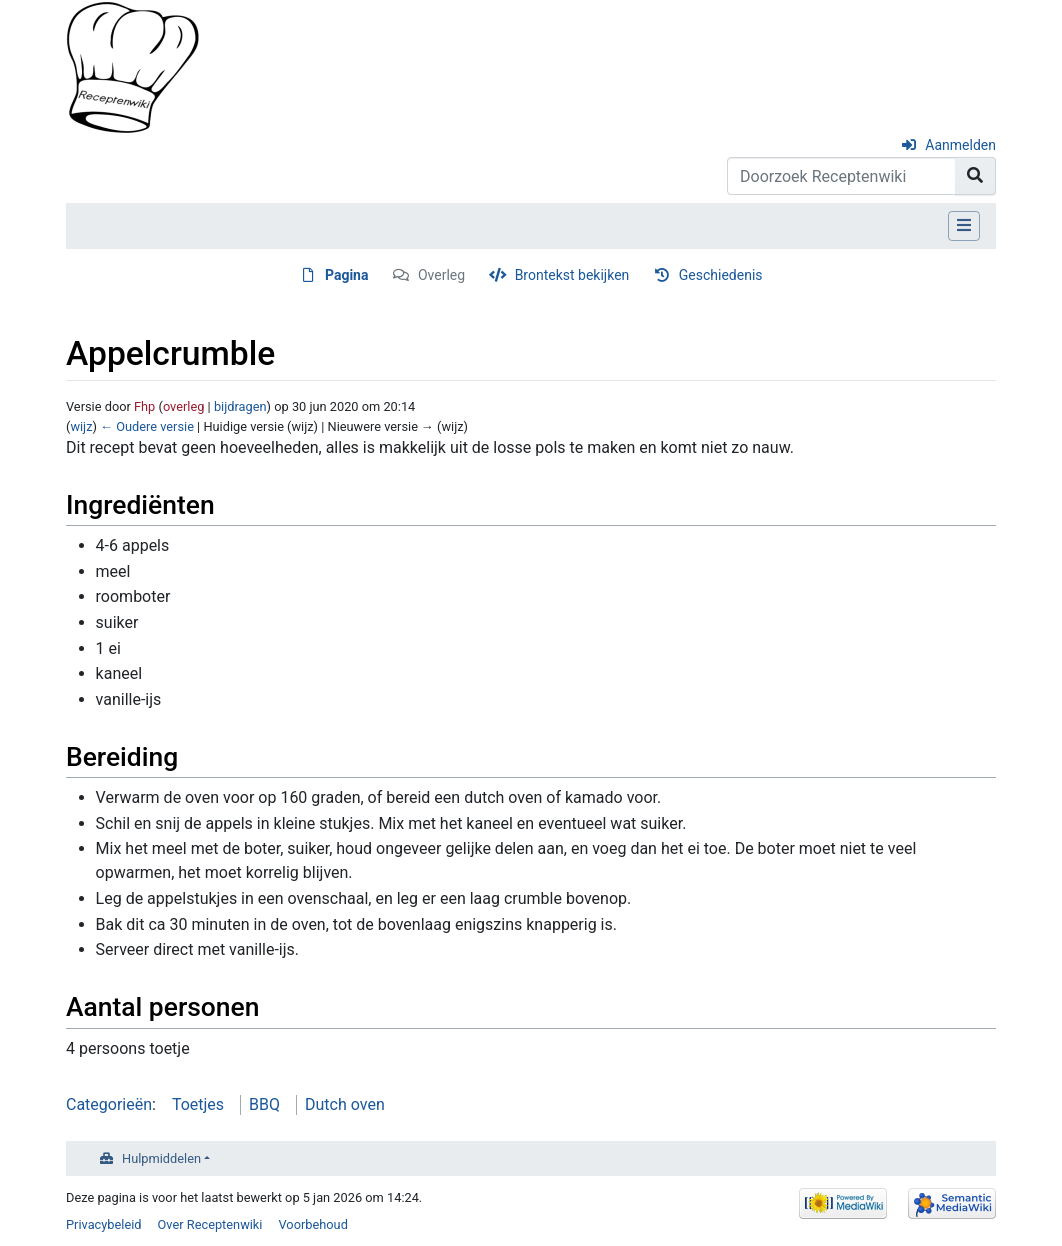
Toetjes (198, 1104)
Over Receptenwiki (210, 1224)
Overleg (441, 275)
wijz (81, 426)
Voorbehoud (312, 1224)
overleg (184, 406)
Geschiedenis (721, 275)
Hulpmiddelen (161, 1158)
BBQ (264, 1104)
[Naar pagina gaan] (975, 176)
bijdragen (240, 406)
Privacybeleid (104, 1224)
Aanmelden (960, 145)
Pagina (346, 275)
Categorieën (109, 1104)
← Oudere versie (147, 426)
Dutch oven (345, 1104)
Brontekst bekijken (572, 275)
